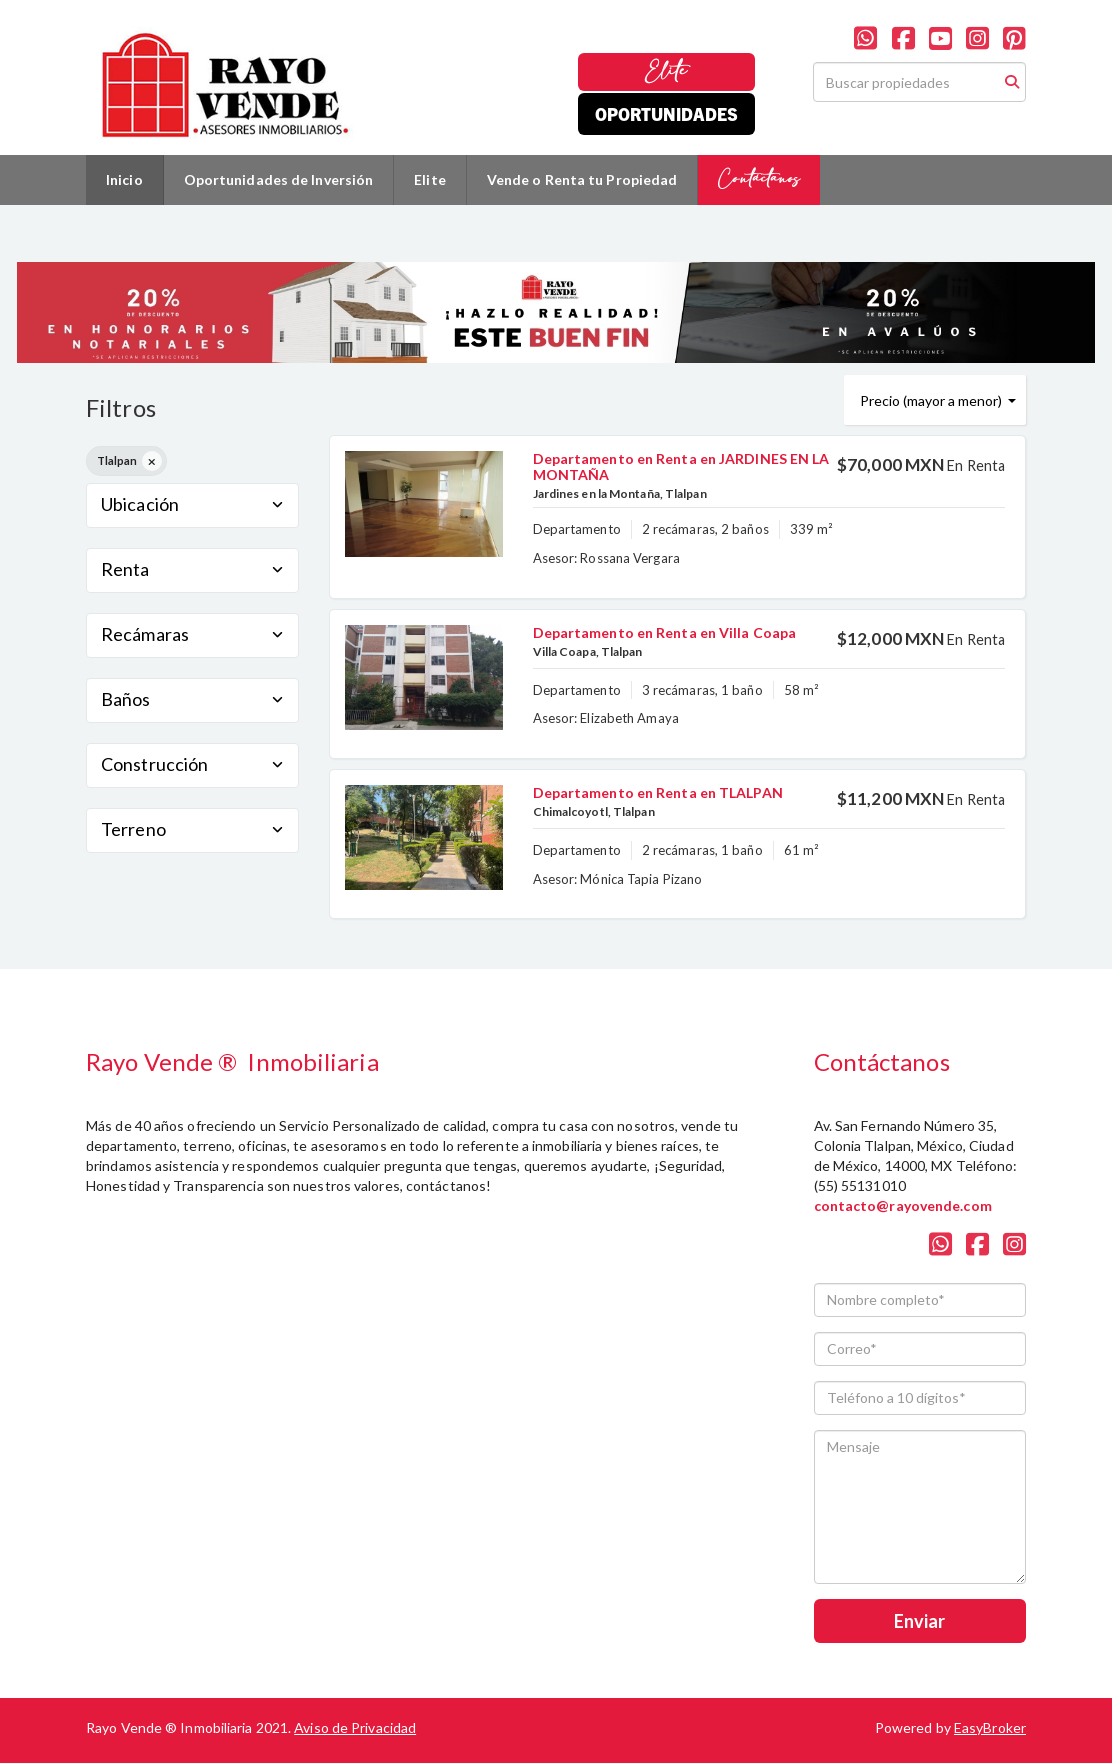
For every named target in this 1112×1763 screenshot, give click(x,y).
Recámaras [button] (192, 634)
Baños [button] (192, 699)
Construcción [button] (192, 764)
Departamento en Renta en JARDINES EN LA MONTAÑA (681, 466)
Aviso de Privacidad (355, 1727)
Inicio (124, 179)
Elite (666, 71)
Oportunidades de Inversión (279, 179)
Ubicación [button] (192, 504)
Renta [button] (192, 569)
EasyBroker (990, 1727)
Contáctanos (759, 179)
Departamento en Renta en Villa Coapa (665, 632)
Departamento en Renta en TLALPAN (658, 792)
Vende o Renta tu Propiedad (582, 179)
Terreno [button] (192, 829)
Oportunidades (666, 113)
